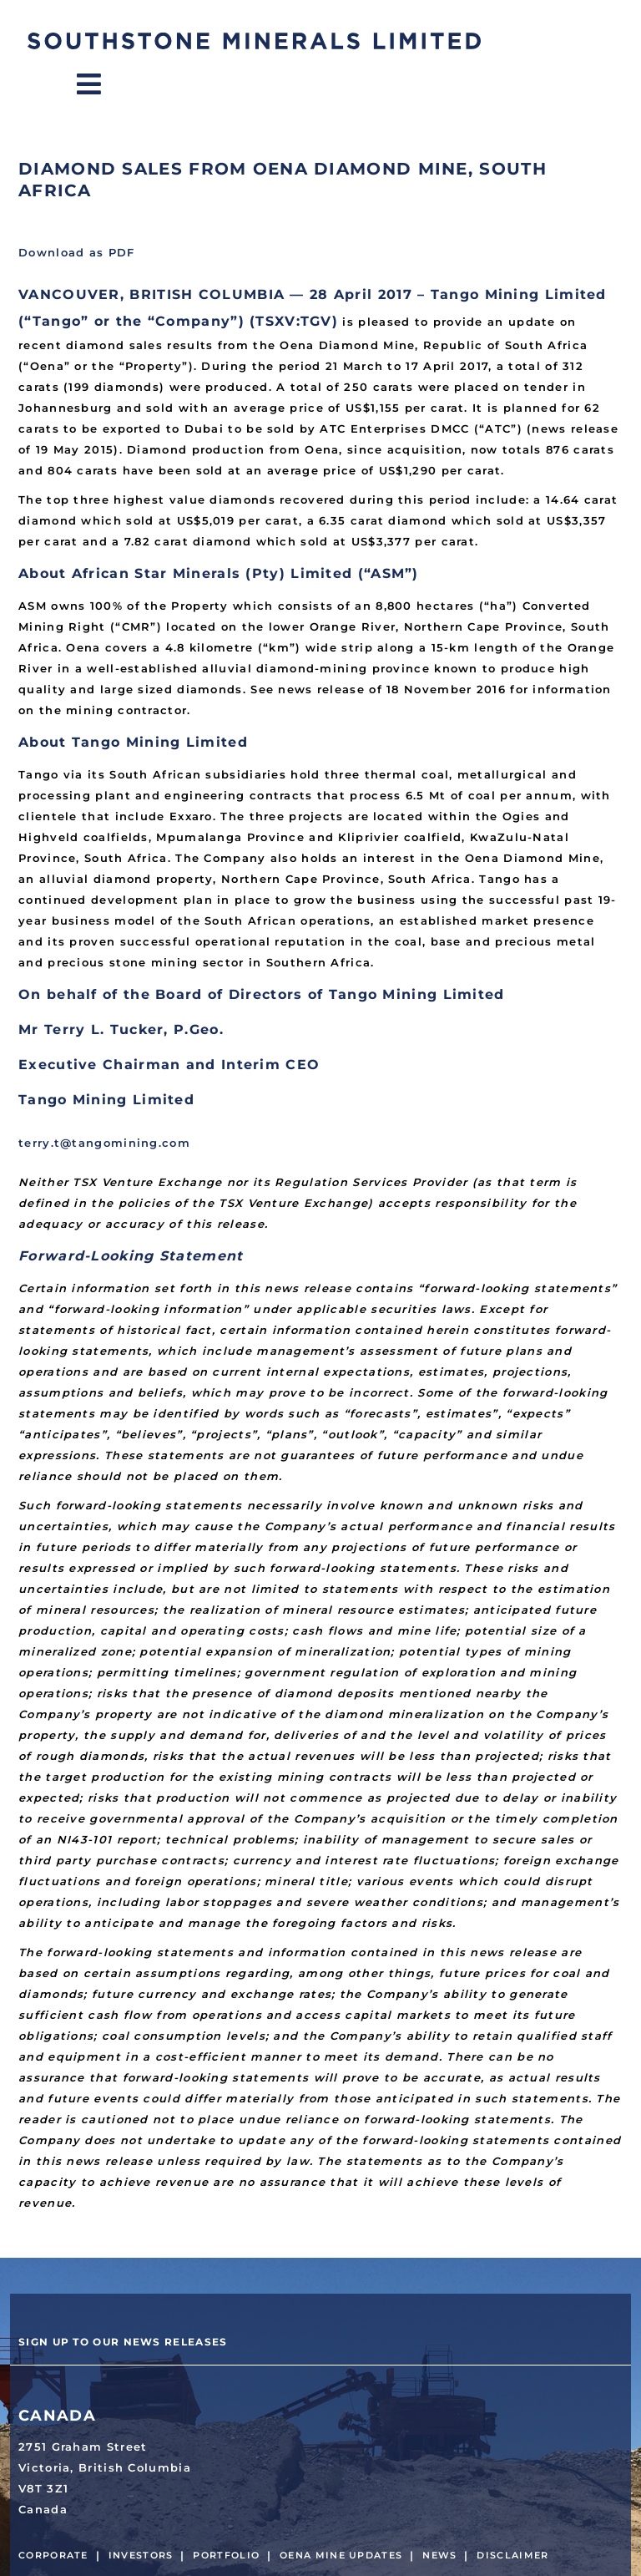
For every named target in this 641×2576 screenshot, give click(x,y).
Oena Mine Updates (341, 2555)
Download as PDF (76, 252)
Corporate (53, 2555)
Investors (141, 2555)
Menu (103, 84)
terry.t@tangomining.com (104, 1142)
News (439, 2555)
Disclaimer (512, 2555)
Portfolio (226, 2555)
